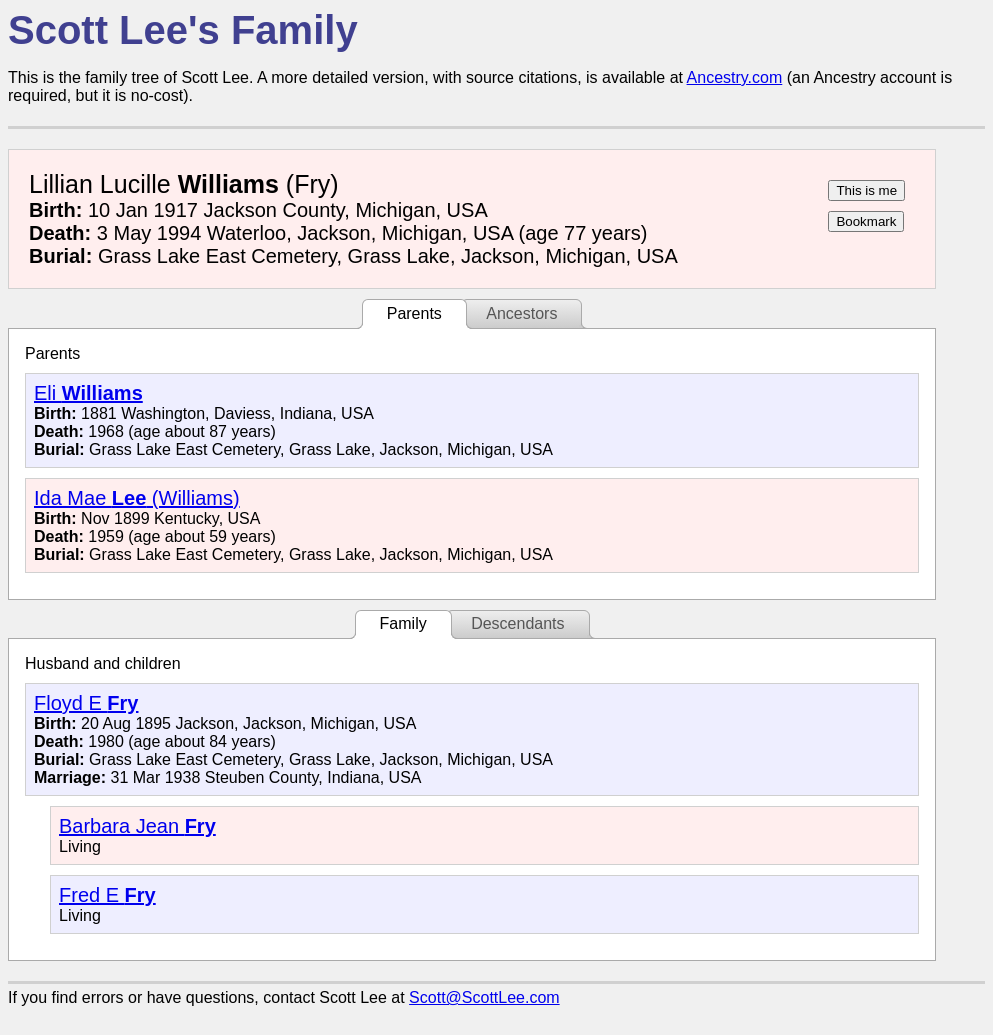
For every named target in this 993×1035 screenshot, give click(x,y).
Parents (414, 313)
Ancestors (521, 313)
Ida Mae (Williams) (137, 498)
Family (403, 623)
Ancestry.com (735, 77)
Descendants (517, 623)
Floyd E (86, 703)
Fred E (107, 895)
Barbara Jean (137, 826)
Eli (88, 393)
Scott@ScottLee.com (484, 997)
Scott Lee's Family (183, 30)
